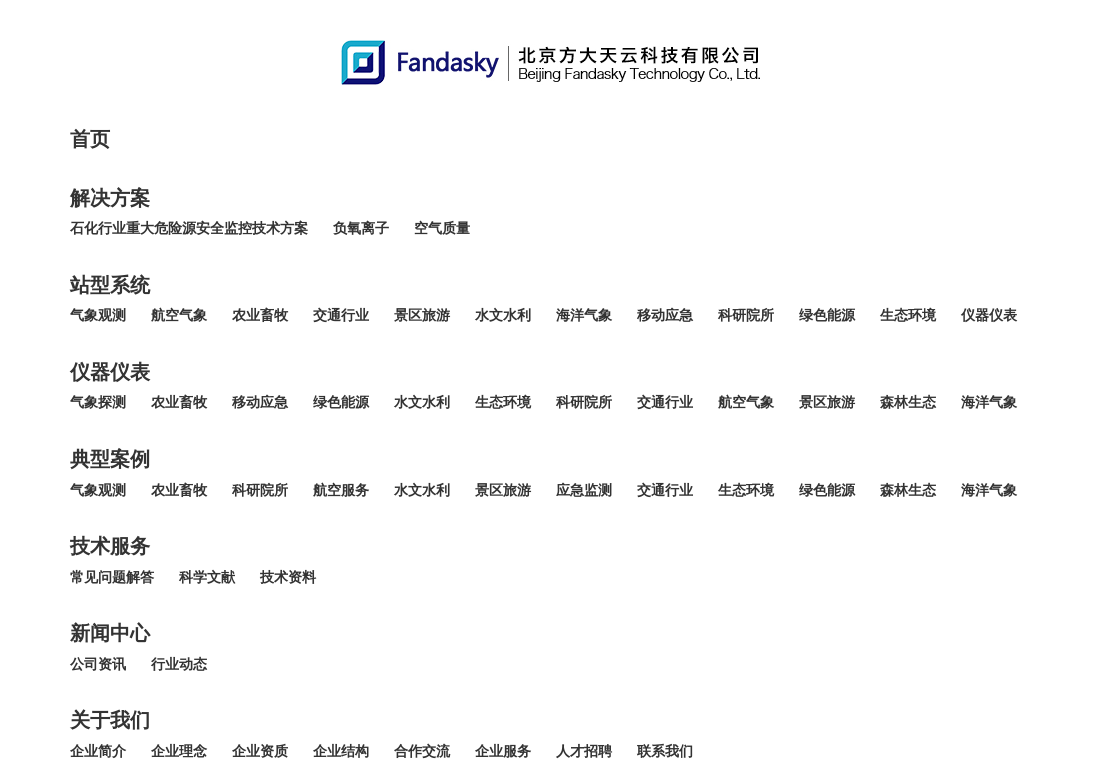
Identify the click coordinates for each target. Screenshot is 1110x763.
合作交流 (422, 751)
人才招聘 (584, 751)
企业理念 (179, 751)
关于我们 (110, 720)
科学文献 (207, 577)
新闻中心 (110, 633)
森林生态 (908, 402)
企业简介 (98, 751)
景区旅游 (422, 315)
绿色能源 (827, 315)
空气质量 (442, 228)
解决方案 (110, 198)
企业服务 (503, 751)
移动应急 (665, 315)
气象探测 (98, 402)
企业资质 (260, 751)
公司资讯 (98, 664)
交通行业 (341, 315)
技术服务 (110, 546)
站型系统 (110, 285)
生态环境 (908, 315)
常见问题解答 (112, 577)
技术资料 (288, 577)
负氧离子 (361, 228)
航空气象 (179, 315)
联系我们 (665, 751)
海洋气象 (584, 315)
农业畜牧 (260, 315)
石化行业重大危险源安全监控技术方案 (189, 228)
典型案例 (110, 459)
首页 (90, 139)
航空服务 (341, 490)
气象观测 (98, 315)
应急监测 (584, 490)
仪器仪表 (989, 315)
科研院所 (746, 315)
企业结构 (341, 751)
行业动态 (179, 664)
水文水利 (503, 315)
